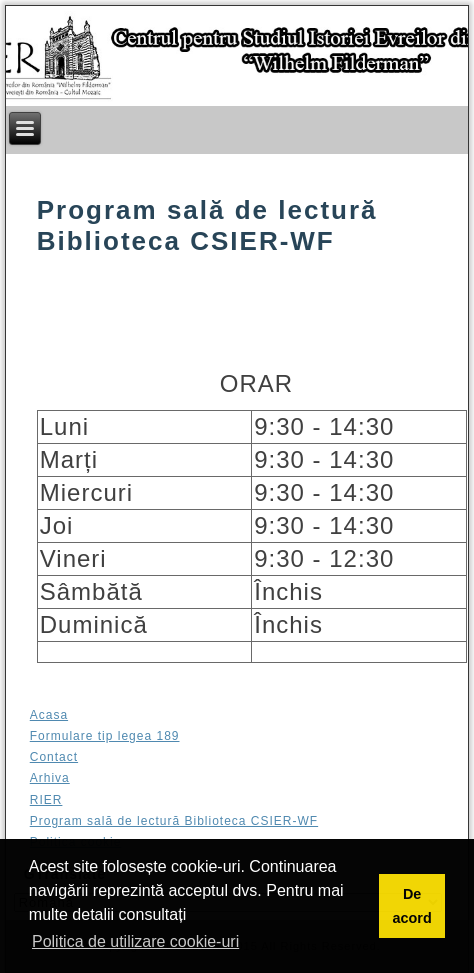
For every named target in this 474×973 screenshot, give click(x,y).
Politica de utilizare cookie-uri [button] (135, 941)
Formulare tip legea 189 (105, 736)
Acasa (49, 715)
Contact (54, 757)
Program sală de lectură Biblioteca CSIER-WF (174, 821)
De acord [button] (411, 906)
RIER (46, 800)
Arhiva (50, 778)
